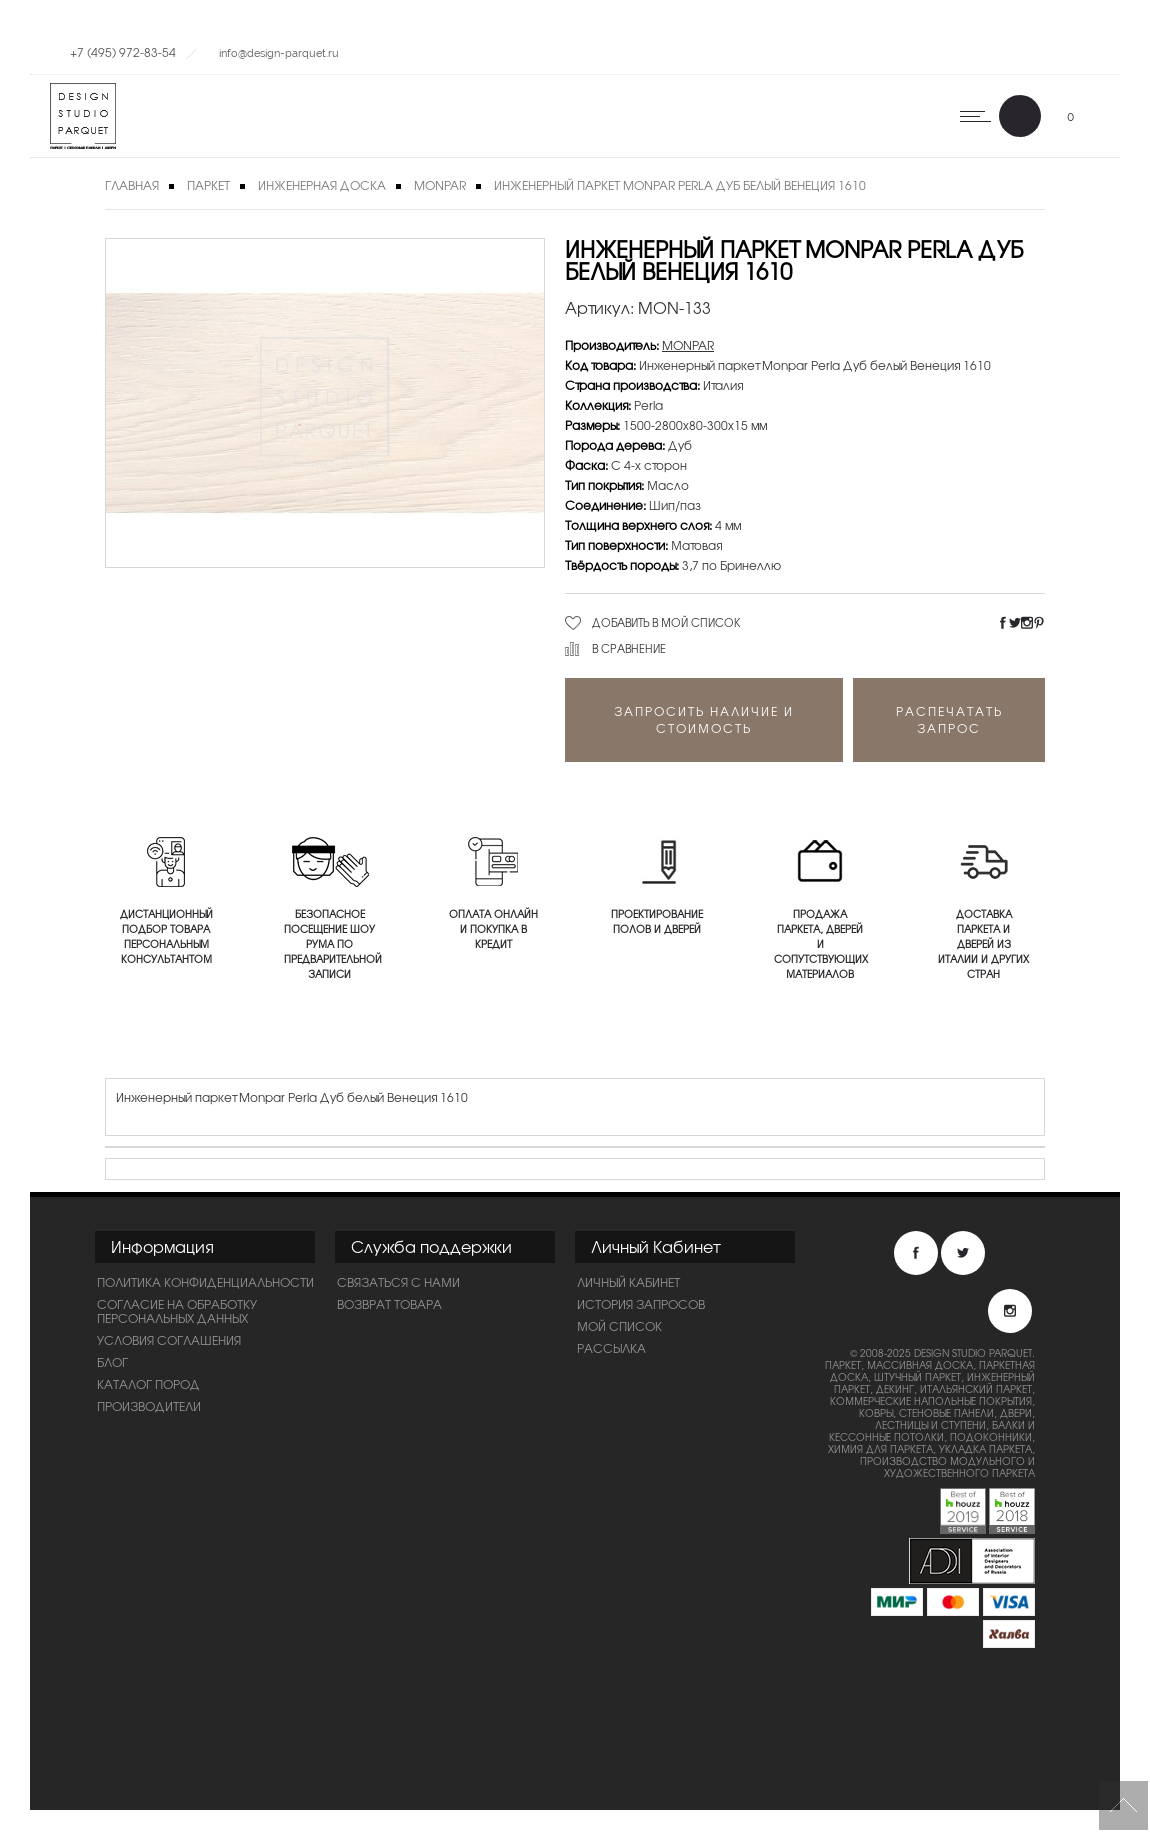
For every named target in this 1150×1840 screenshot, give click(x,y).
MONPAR (440, 185)
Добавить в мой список (666, 622)
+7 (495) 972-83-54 (123, 52)
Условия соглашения (169, 1340)
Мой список (619, 1326)
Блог (112, 1362)
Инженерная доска (322, 185)
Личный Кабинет (628, 1282)
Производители (149, 1406)
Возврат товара (389, 1304)
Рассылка (611, 1348)
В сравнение (629, 648)
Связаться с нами (398, 1282)
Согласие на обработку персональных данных (177, 1311)
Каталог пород (148, 1384)
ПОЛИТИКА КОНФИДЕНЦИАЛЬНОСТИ (205, 1282)
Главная (132, 185)
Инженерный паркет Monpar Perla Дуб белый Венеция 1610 (680, 185)
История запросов (641, 1304)
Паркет (208, 185)
